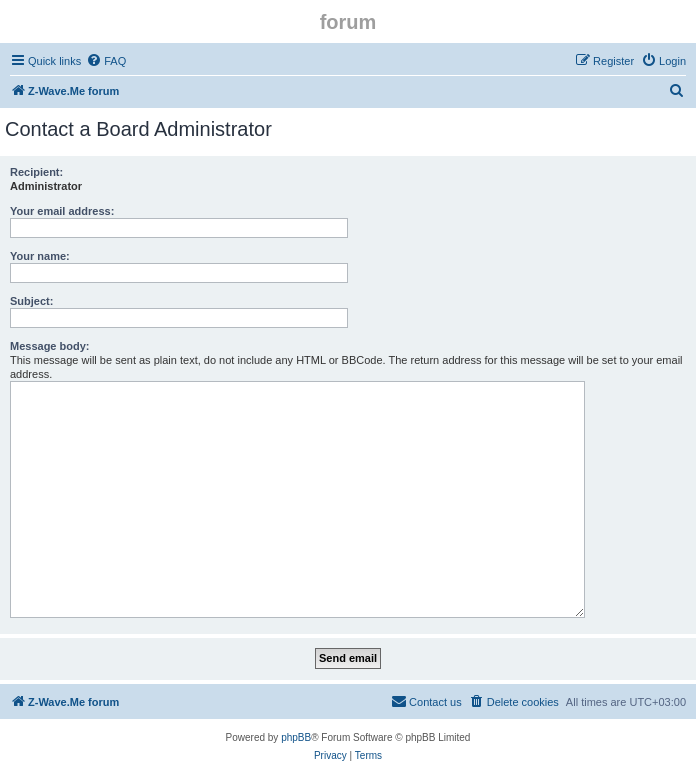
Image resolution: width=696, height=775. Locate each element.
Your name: (40, 256)
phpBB (296, 737)
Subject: (31, 301)
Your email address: (62, 211)
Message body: (49, 346)
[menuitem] (106, 61)
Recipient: (36, 172)
